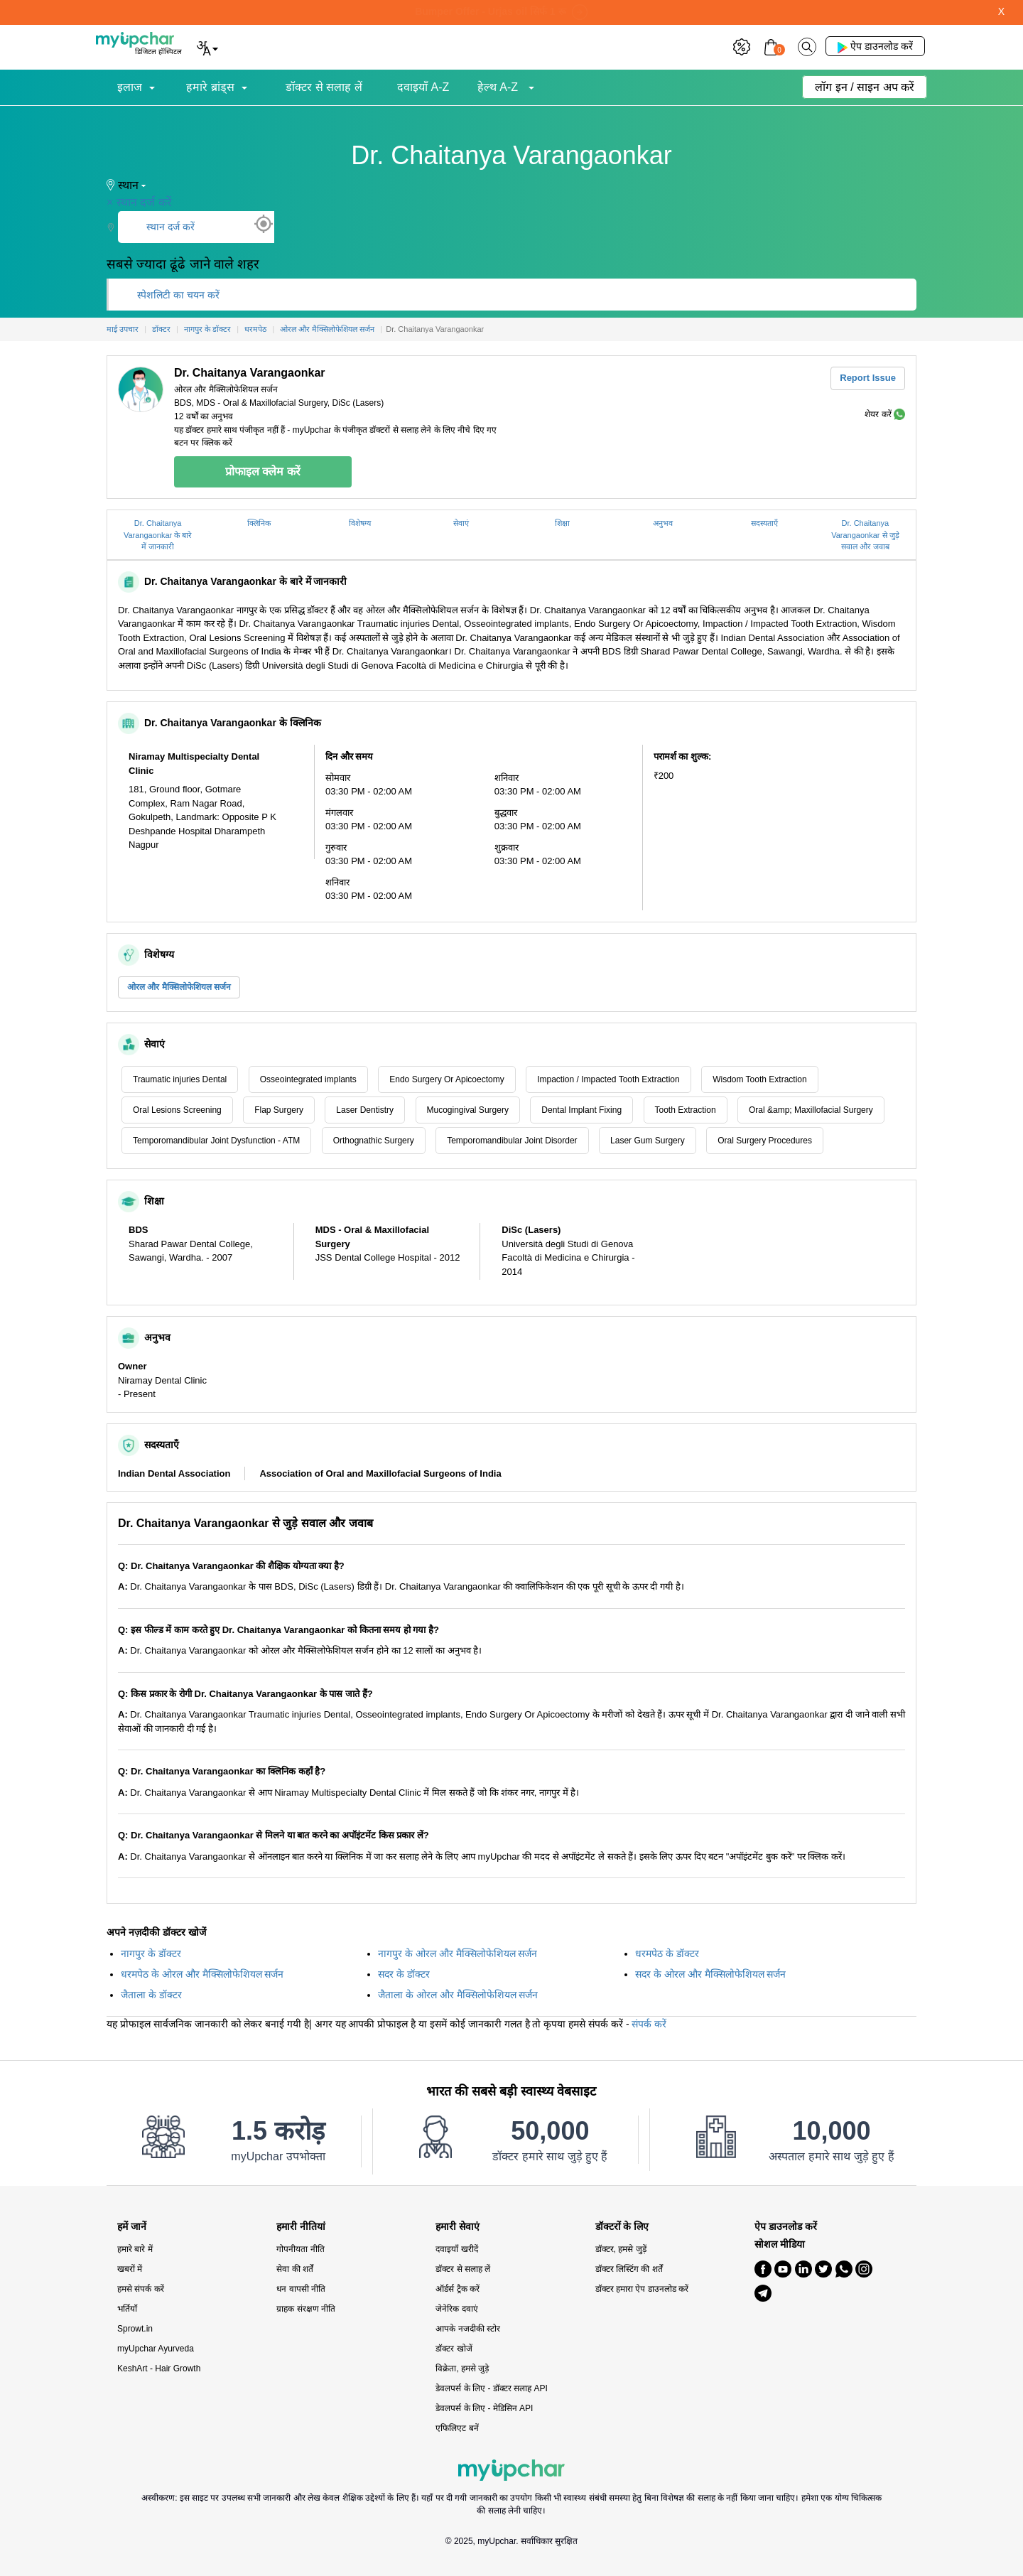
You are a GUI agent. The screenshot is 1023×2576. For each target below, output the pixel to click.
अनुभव (663, 523)
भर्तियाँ (127, 2309)
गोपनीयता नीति (300, 2249)
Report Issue (868, 377)
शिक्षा (562, 523)
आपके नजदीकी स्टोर (467, 2329)
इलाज (129, 87)
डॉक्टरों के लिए (622, 2226)
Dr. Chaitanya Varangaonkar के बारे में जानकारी (158, 535)
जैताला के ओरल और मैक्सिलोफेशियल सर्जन (458, 1994)
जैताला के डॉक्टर (151, 1994)
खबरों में (129, 2269)
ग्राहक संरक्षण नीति (305, 2309)
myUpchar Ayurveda (155, 2349)
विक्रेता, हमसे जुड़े (462, 2368)
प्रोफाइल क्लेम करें (263, 471)
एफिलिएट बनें (456, 2428)
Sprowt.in (135, 2329)
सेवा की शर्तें (294, 2269)
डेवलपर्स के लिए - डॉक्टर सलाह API (491, 2388)
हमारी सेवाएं (457, 2226)
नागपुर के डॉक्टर (151, 1953)
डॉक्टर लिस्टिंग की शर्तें (629, 2269)
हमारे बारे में (135, 2249)
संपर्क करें (649, 2024)
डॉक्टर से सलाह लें (324, 87)
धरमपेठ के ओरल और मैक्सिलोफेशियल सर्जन (202, 1974)
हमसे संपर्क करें (140, 2289)
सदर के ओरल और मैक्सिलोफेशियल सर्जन (710, 1974)
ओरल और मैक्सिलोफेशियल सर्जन (179, 987)
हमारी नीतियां (300, 2226)
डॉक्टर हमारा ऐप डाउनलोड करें (641, 2289)
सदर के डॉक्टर (404, 1974)
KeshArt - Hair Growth (158, 2368)
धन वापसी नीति (300, 2289)
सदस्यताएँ (764, 523)
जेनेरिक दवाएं (456, 2309)
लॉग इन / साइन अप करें (864, 87)
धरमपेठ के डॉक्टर (667, 1953)
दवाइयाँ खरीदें (456, 2249)
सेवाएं (461, 523)
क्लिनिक (259, 523)
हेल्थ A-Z (499, 87)
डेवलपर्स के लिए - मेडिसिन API (484, 2408)
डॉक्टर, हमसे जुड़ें (620, 2249)
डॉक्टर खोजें (453, 2349)
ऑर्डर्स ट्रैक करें (457, 2289)
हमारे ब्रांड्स (210, 87)
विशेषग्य (360, 523)
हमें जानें (131, 2226)
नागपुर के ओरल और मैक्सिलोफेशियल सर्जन (457, 1953)
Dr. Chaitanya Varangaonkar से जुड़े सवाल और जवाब (865, 535)
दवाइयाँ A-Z (423, 87)
